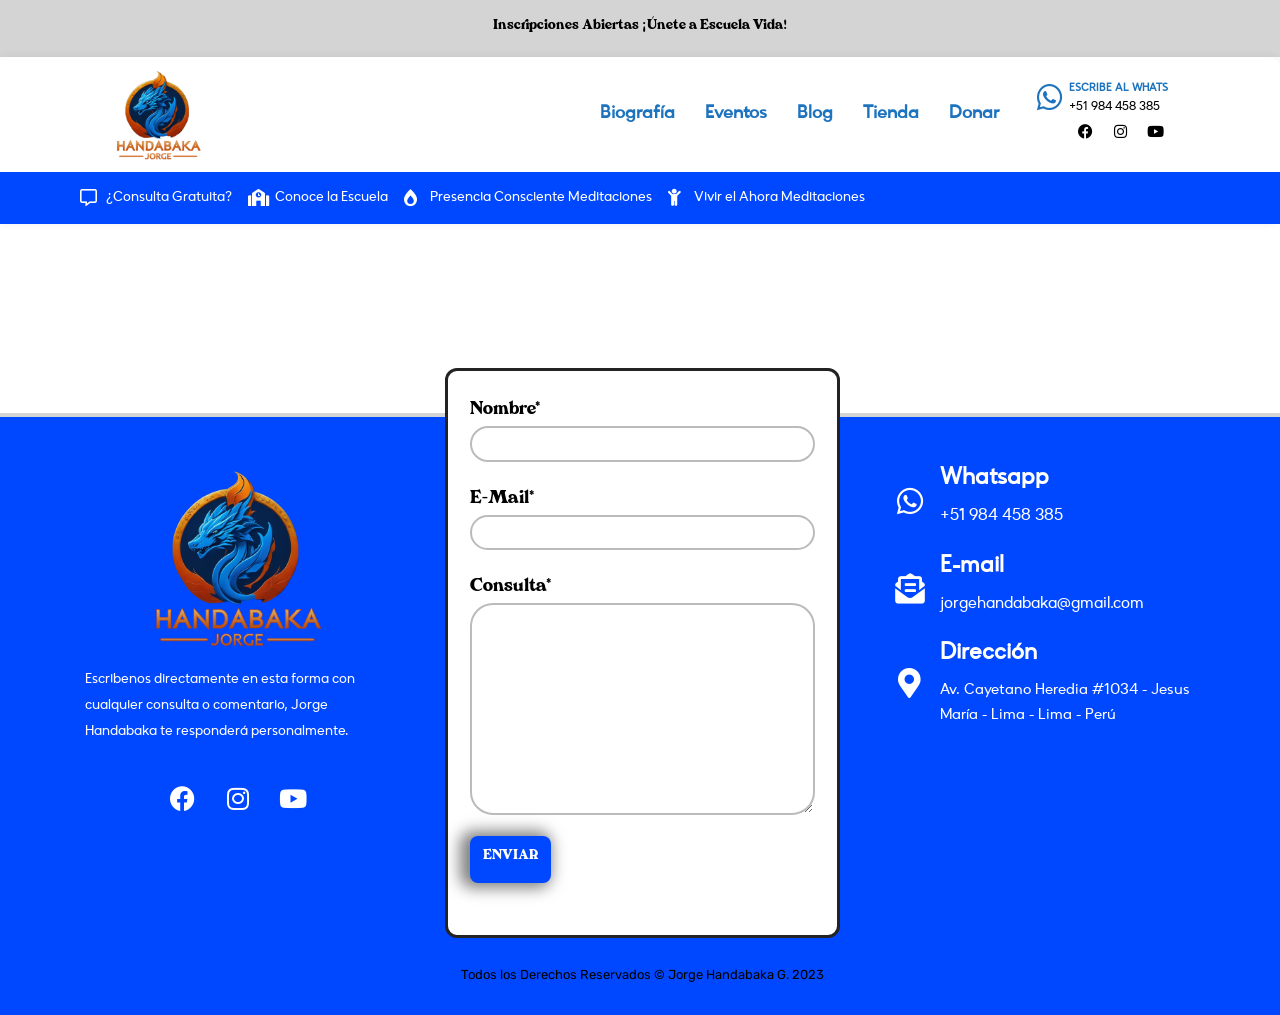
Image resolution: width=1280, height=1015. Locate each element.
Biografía (637, 114)
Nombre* (642, 431)
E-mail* (642, 520)
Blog (815, 114)
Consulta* (642, 696)
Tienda (891, 114)
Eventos (736, 114)
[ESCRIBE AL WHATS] (1049, 97)
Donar (974, 114)
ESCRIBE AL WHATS (1118, 88)
